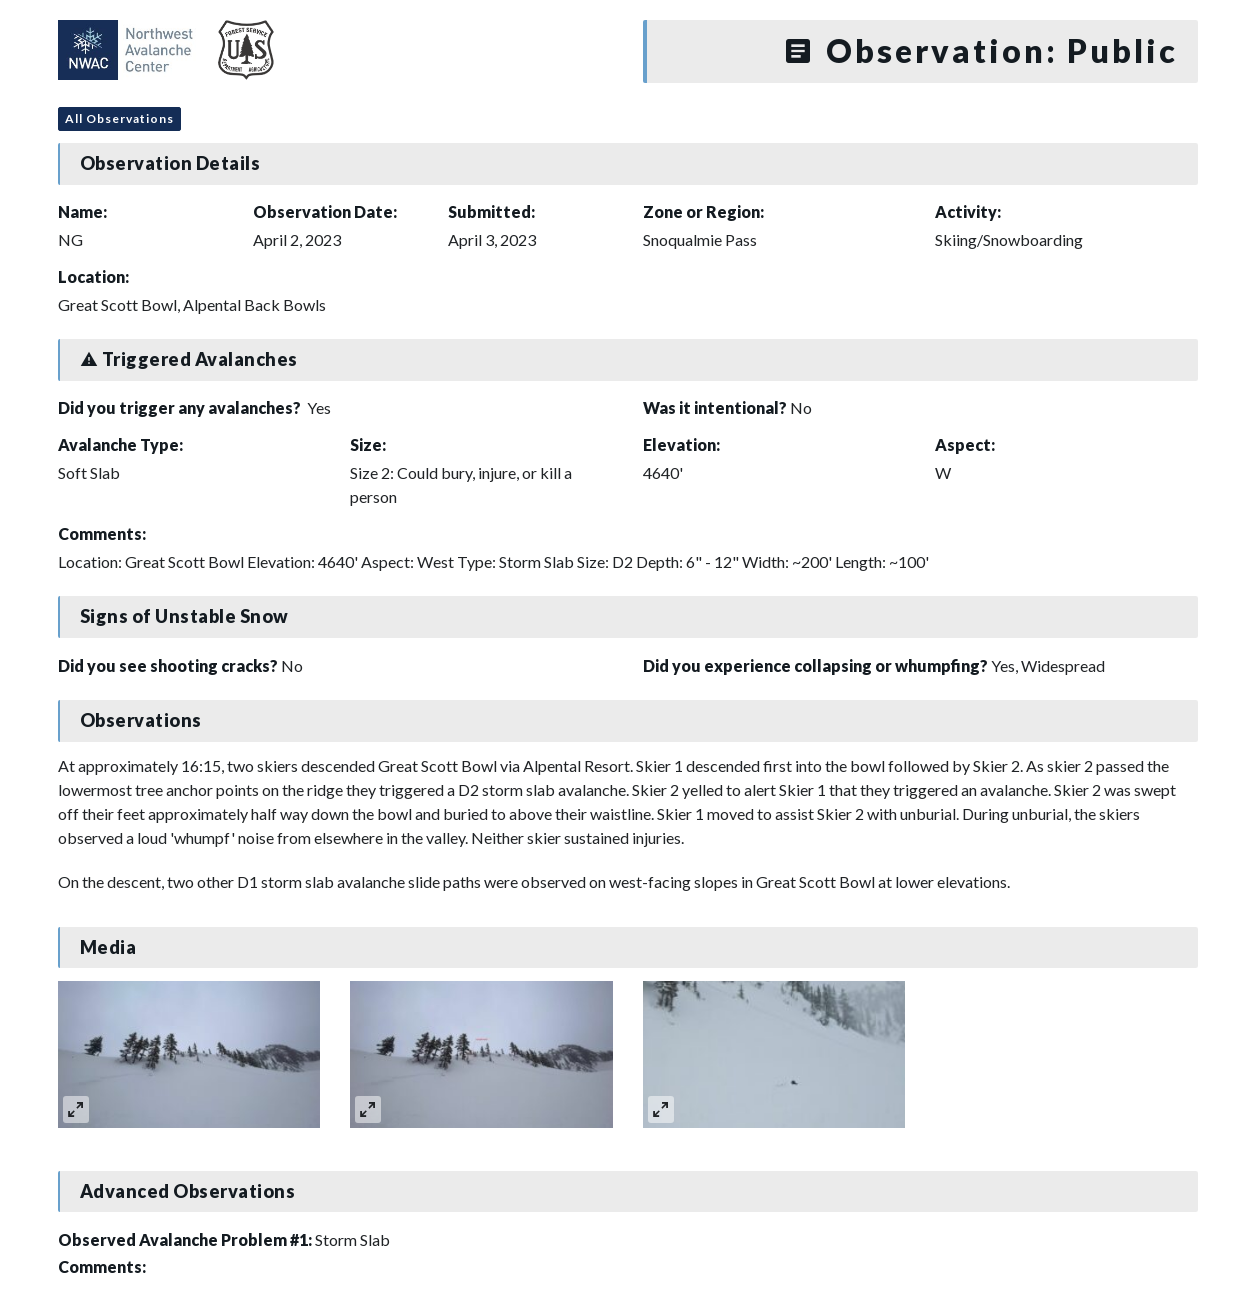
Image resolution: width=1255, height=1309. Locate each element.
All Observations (119, 118)
